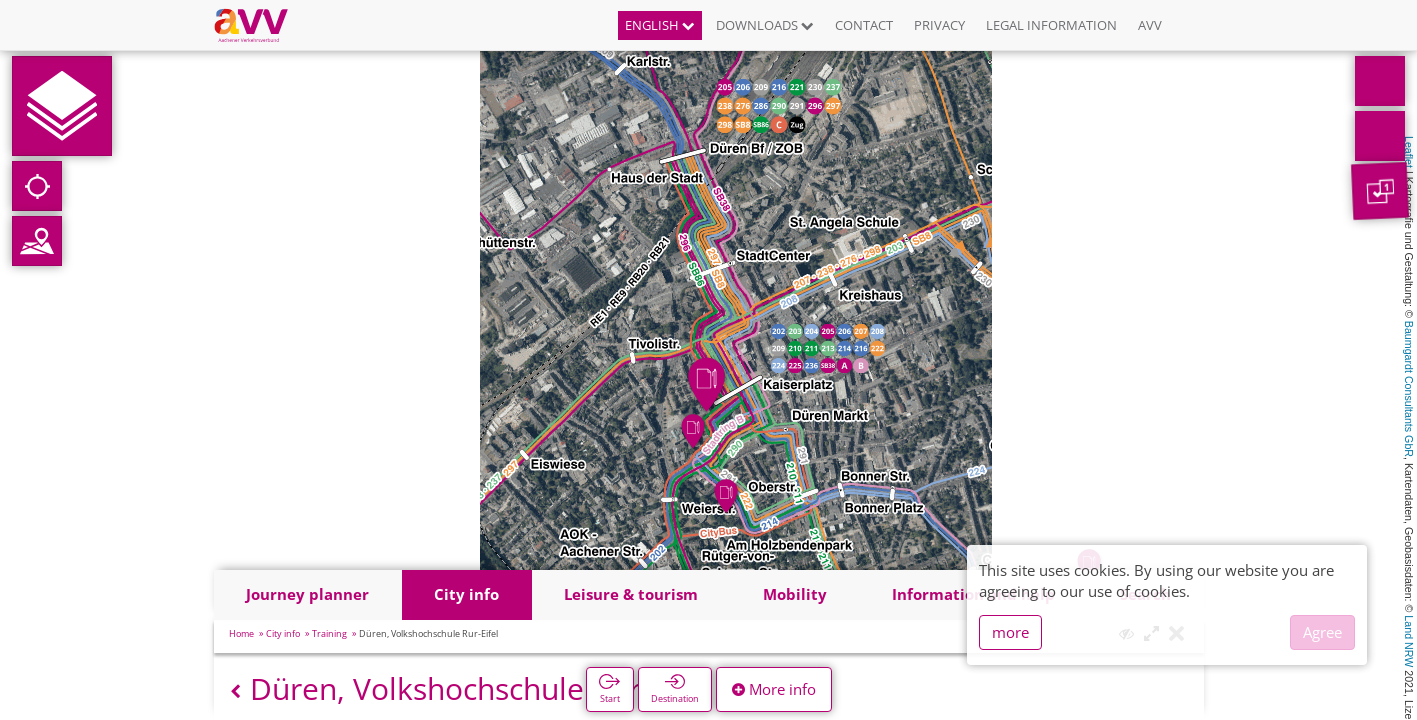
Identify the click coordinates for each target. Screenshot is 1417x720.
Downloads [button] (765, 25)
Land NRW (1409, 641)
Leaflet (1409, 152)
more (1010, 632)
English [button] (660, 25)
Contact (864, 25)
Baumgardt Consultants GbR (1409, 389)
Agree (1322, 632)
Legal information (1051, 25)
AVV (1150, 25)
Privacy (939, 25)
